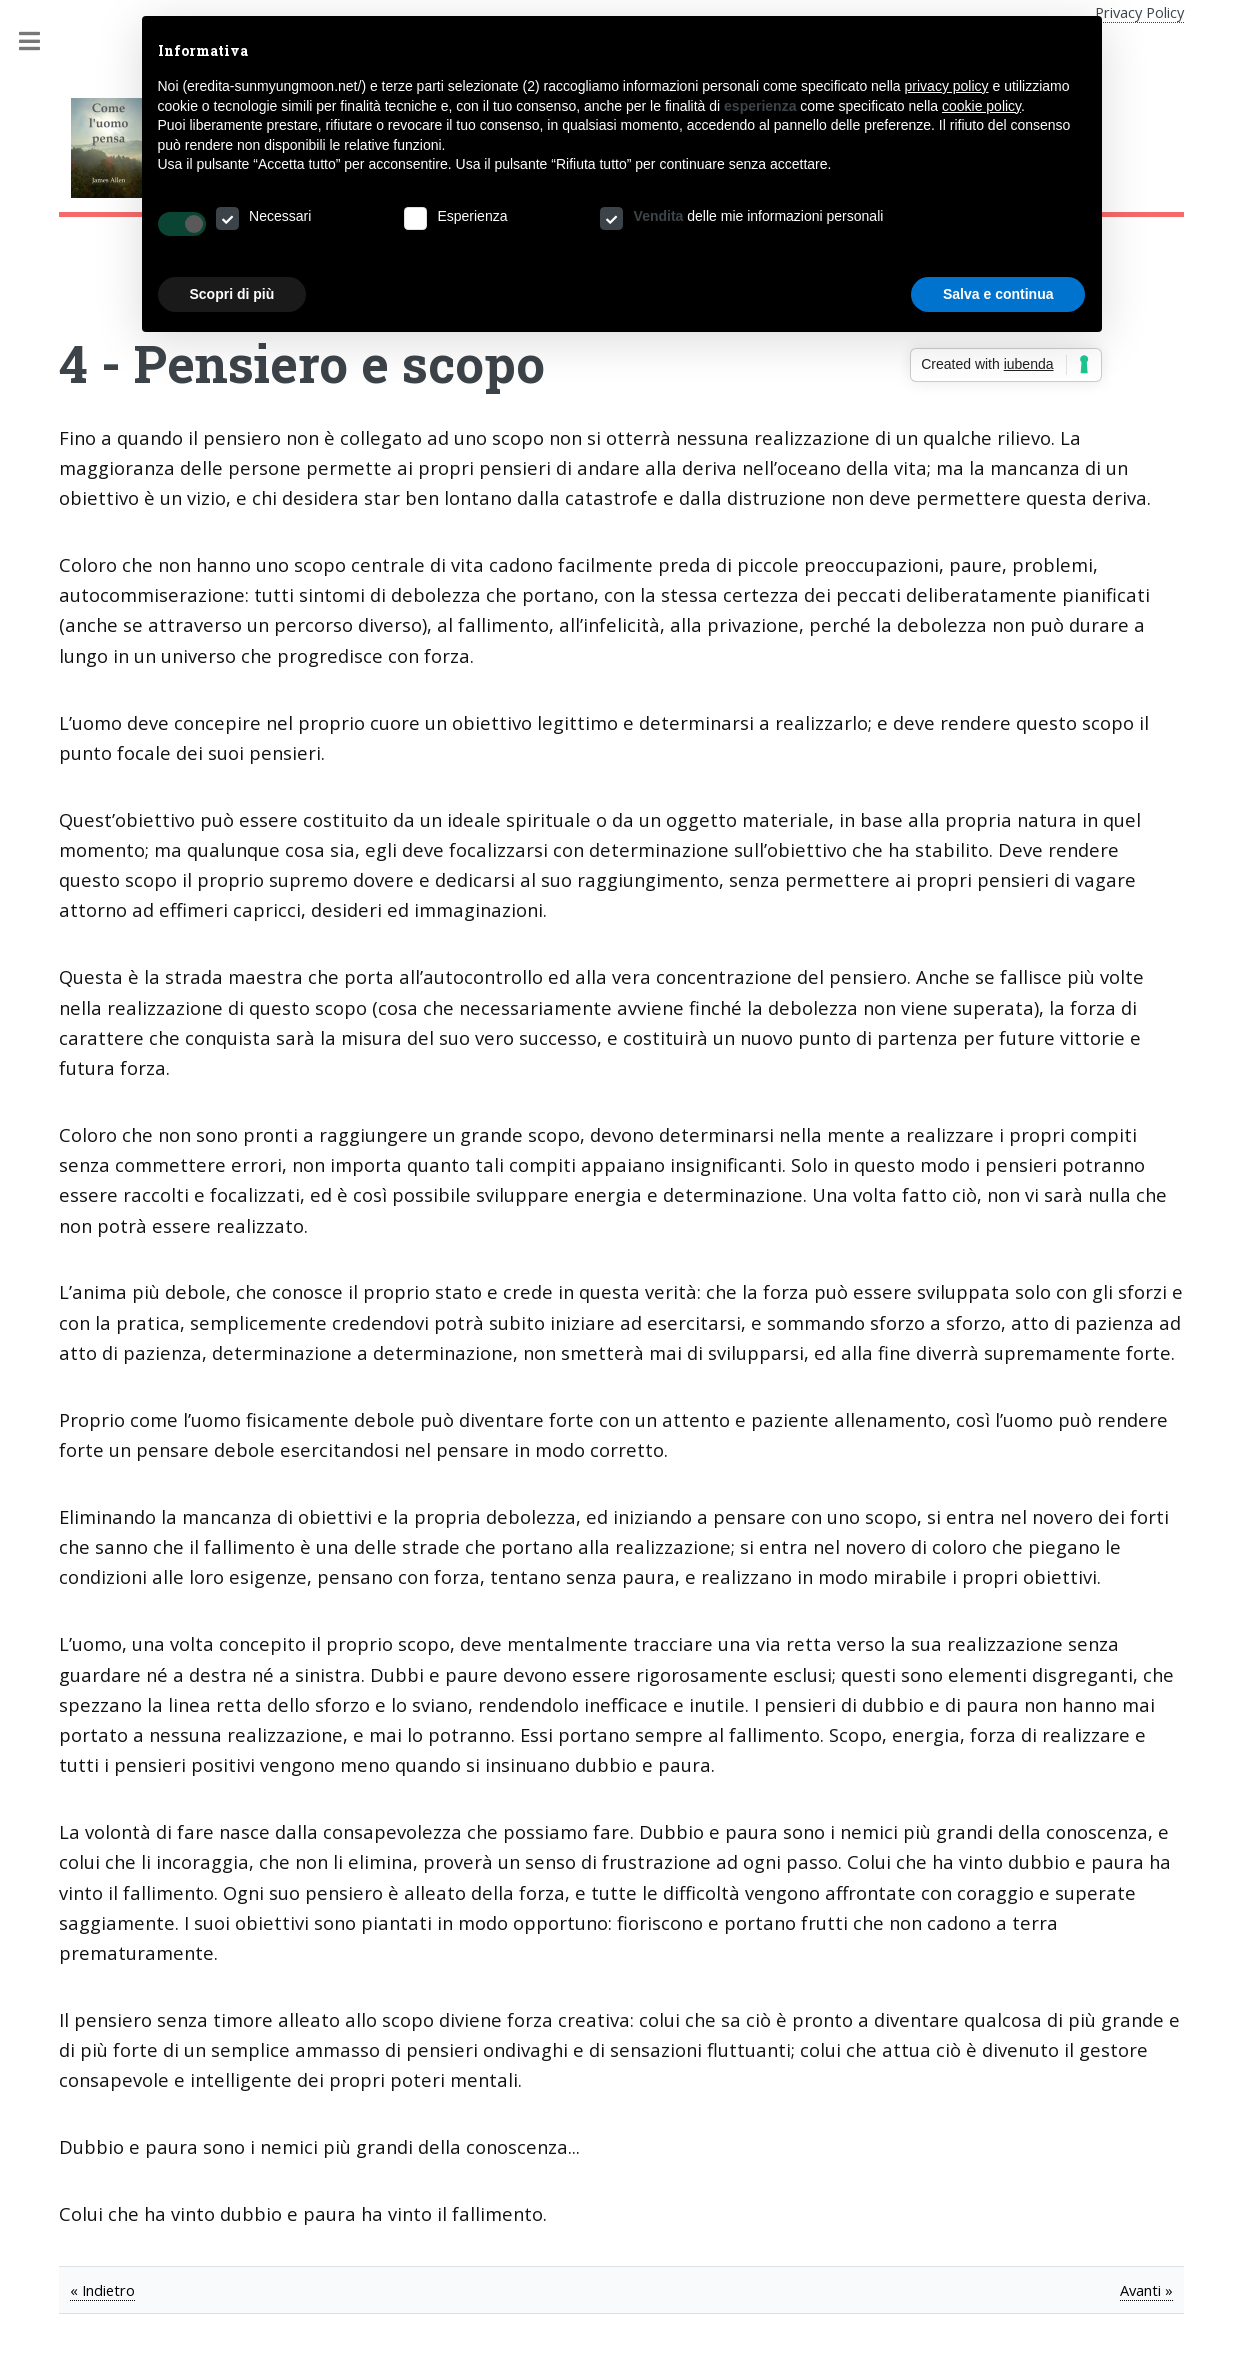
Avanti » (1146, 2290)
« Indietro (102, 2290)
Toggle (39, 41)
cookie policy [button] (981, 106)
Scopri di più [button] (232, 294)
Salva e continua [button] (998, 294)
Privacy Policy (1139, 12)
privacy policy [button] (947, 86)
